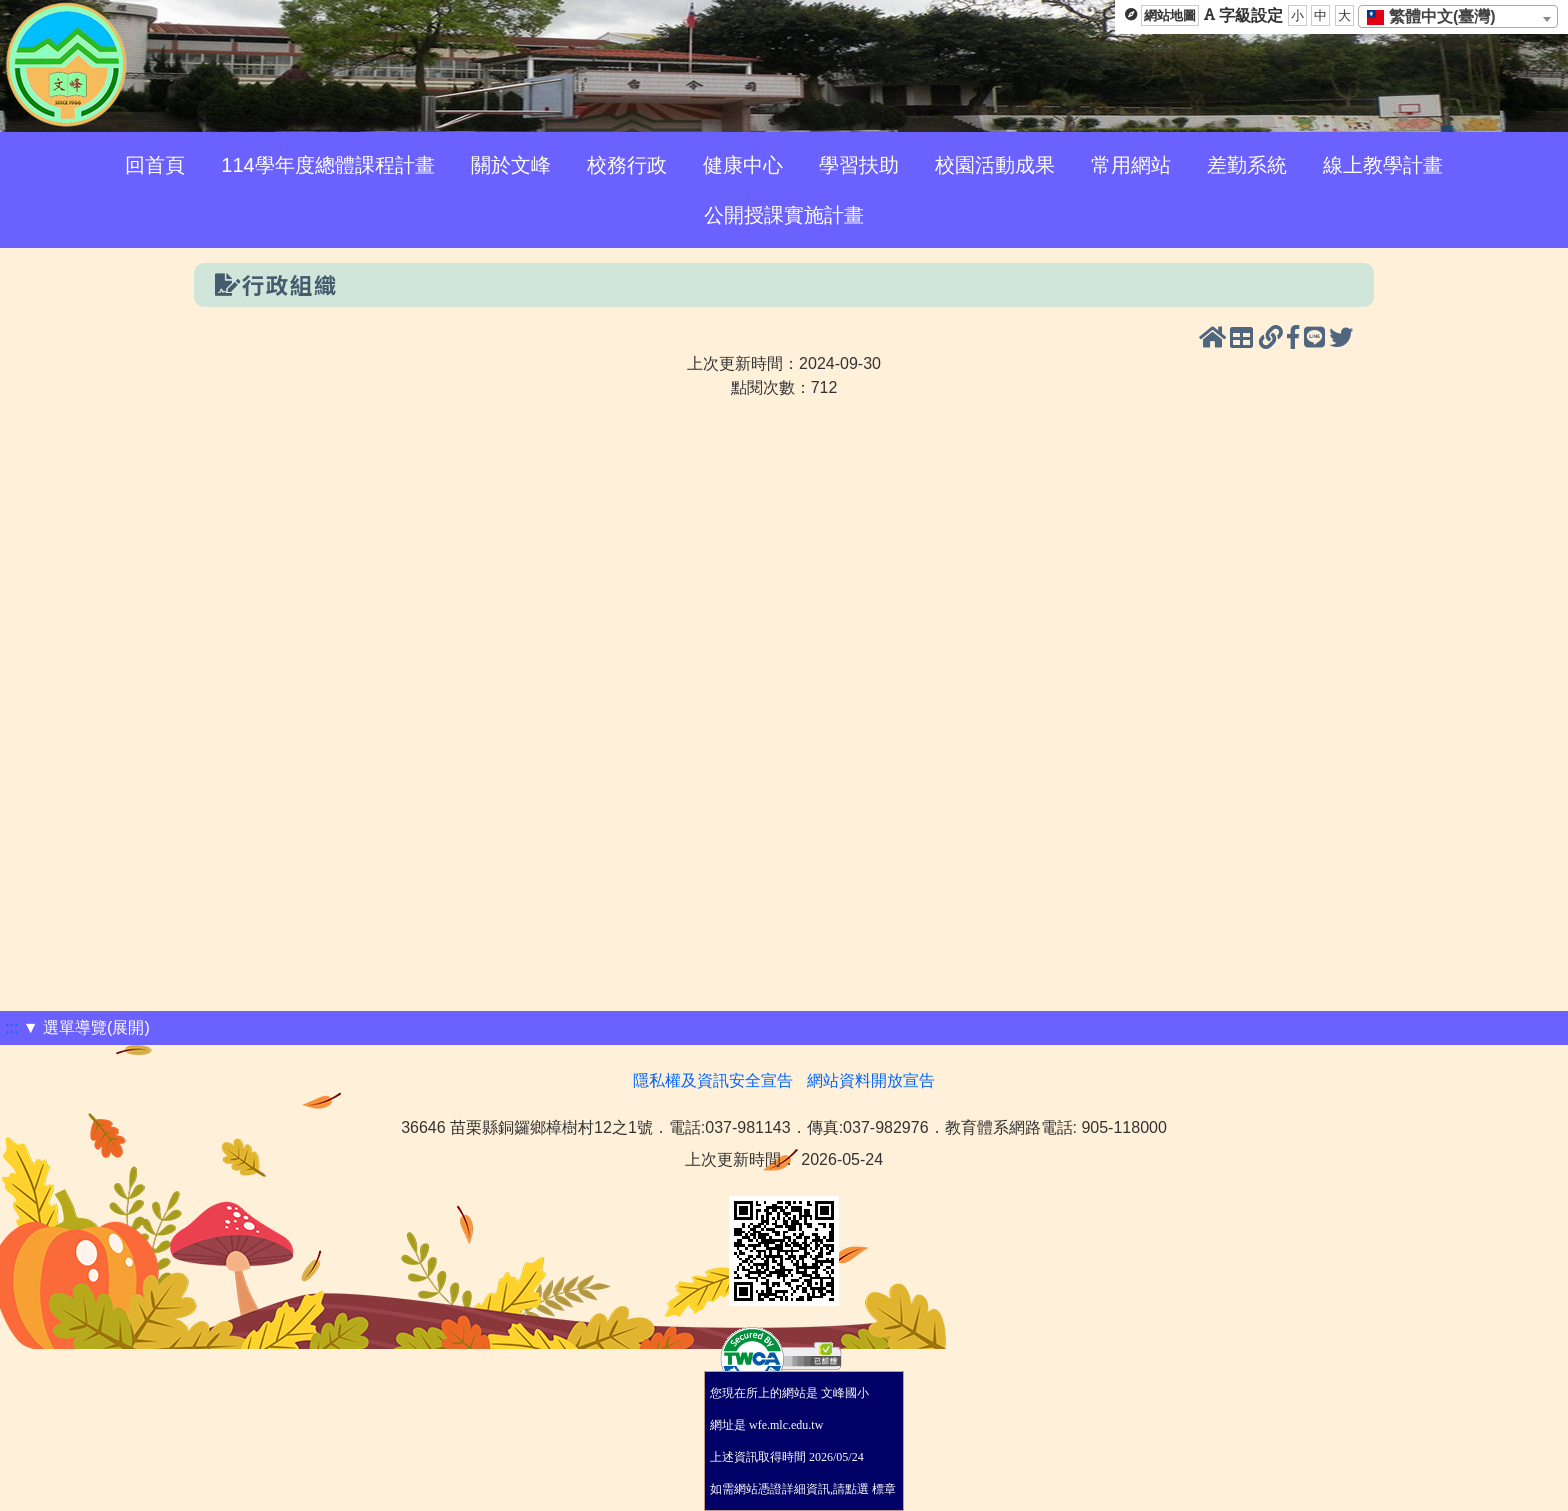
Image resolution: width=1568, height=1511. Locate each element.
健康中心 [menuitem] (743, 165)
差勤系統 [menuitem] (1247, 165)
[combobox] (1458, 16)
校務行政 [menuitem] (627, 165)
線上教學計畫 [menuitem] (1383, 165)
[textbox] (1437, 17)
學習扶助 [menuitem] (859, 165)
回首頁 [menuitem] (155, 165)
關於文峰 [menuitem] (511, 165)
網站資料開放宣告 (871, 1080)
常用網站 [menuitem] (1131, 165)
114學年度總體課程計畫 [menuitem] (327, 165)
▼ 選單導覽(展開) (86, 1027)
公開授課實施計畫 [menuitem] (784, 215)
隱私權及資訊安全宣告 (713, 1080)
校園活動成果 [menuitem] (995, 165)
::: (11, 1027)
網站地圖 (1170, 15)
